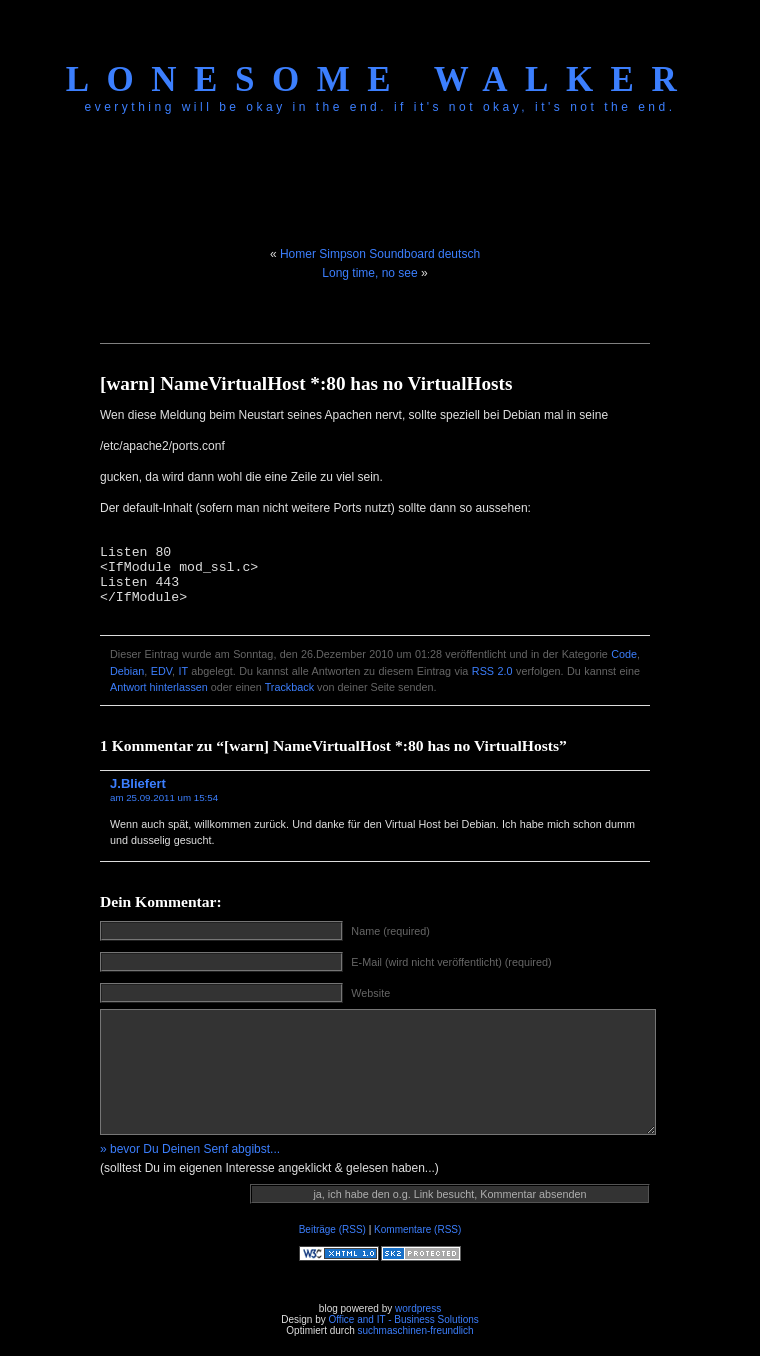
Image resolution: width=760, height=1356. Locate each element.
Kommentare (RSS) (417, 1229)
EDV (161, 671)
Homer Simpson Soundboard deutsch (380, 254)
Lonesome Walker (380, 79)
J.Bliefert (138, 783)
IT (182, 671)
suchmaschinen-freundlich (415, 1330)
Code (624, 654)
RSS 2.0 (492, 671)
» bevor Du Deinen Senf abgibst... (190, 1149)
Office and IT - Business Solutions (403, 1319)
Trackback (289, 687)
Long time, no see (369, 273)
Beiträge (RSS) (332, 1229)
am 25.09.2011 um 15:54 (164, 797)
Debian (127, 671)
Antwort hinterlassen (159, 687)
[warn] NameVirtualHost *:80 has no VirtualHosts (306, 383)
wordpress (418, 1308)
